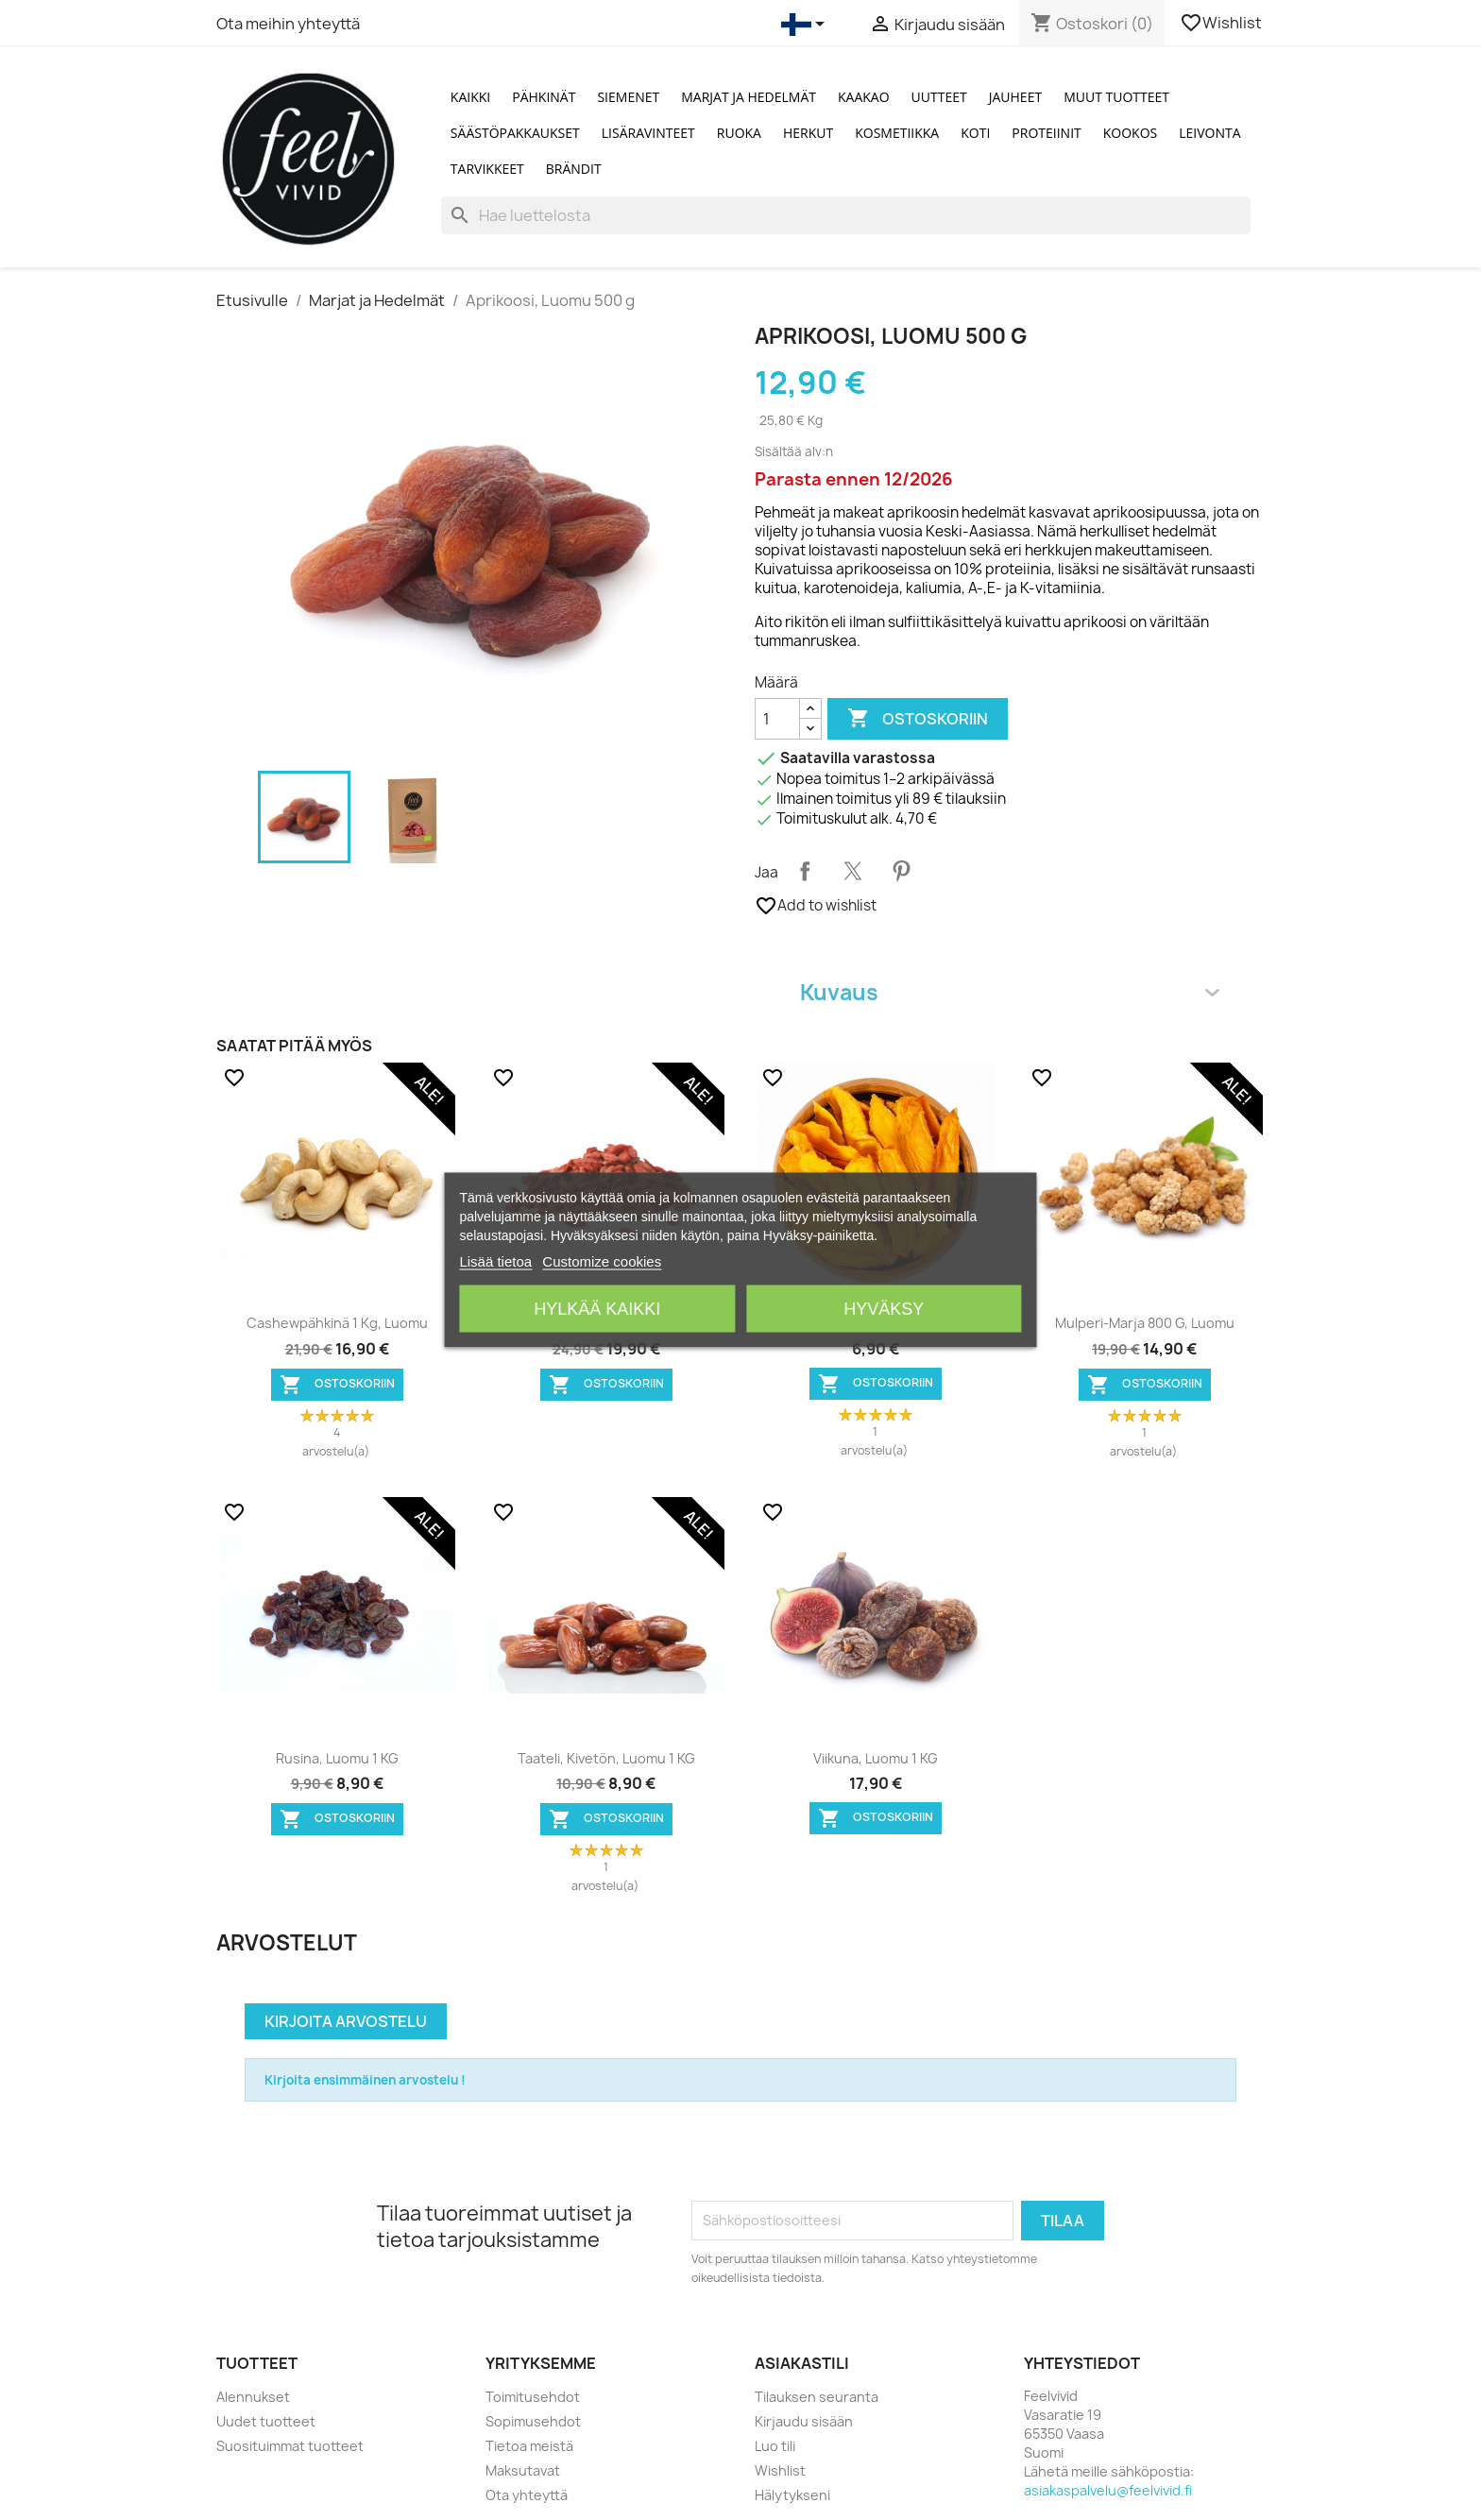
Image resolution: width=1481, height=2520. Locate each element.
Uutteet (939, 97)
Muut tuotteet (1116, 97)
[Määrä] (777, 719)
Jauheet (1015, 97)
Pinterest (901, 871)
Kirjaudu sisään (804, 2421)
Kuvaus (1009, 992)
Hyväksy (883, 1309)
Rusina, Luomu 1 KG (337, 1758)
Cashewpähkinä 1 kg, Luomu (337, 1323)
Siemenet (628, 97)
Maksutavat (522, 2470)
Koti (975, 133)
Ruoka (739, 133)
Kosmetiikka (897, 133)
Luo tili (775, 2446)
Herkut (808, 133)
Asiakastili (802, 2363)
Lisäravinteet (648, 133)
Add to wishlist (816, 905)
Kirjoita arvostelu (345, 2021)
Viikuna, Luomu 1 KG (875, 1758)
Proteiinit (1046, 133)
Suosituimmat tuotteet (290, 2446)
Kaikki (470, 97)
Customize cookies (601, 1261)
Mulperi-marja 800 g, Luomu (1144, 1323)
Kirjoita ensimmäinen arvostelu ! (365, 2079)
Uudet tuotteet (265, 2421)
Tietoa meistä (529, 2446)
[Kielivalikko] (806, 24)
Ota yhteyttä (526, 2495)
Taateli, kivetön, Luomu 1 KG (606, 1758)
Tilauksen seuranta (816, 2397)
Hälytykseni (792, 2495)
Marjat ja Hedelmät (748, 97)
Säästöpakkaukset (515, 133)
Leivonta (1209, 133)
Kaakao (864, 97)
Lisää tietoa (495, 1261)
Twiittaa (853, 871)
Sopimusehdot (533, 2421)
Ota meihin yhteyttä (288, 23)
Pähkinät (543, 97)
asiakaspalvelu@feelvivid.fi (1108, 2490)
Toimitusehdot (532, 2397)
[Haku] (846, 215)
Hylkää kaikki (597, 1309)
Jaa (805, 871)
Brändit (574, 169)
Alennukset (253, 2397)
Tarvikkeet (487, 169)
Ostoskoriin (917, 719)
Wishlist (1222, 22)
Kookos (1130, 133)
